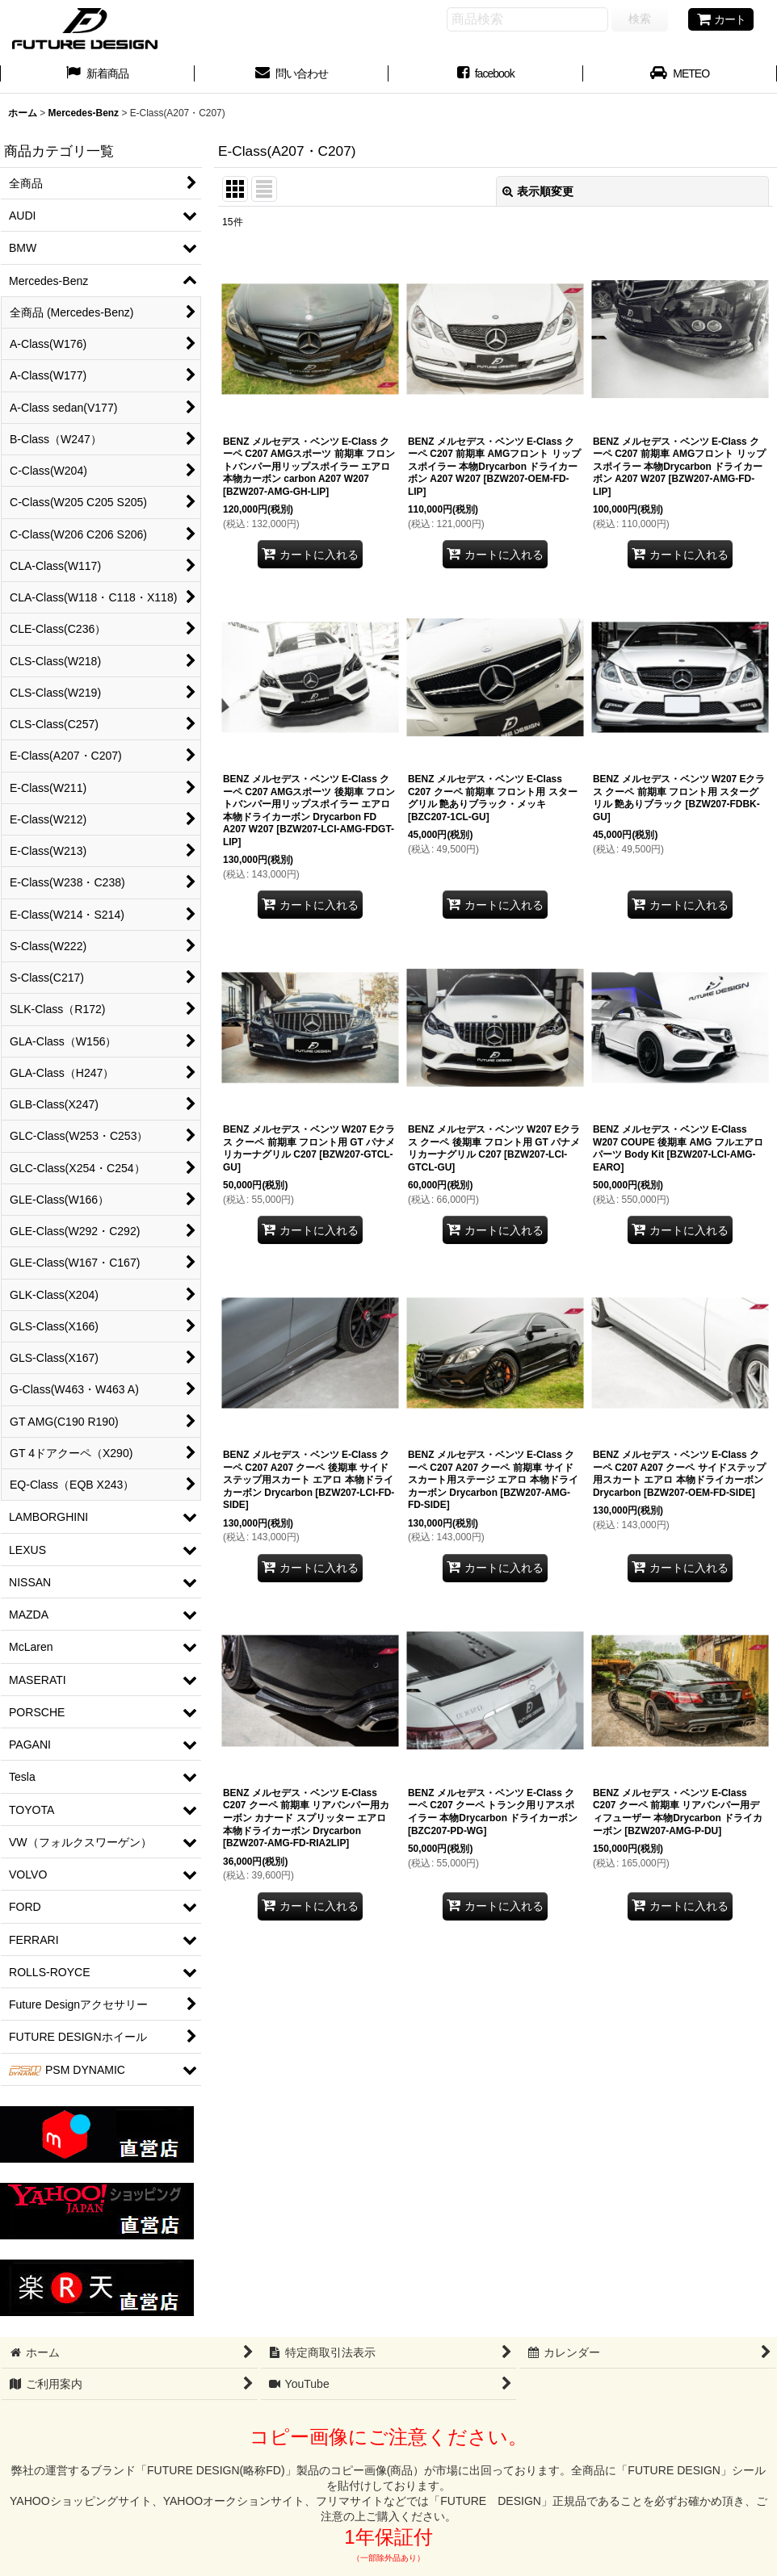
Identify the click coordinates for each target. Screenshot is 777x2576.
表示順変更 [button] (537, 191)
